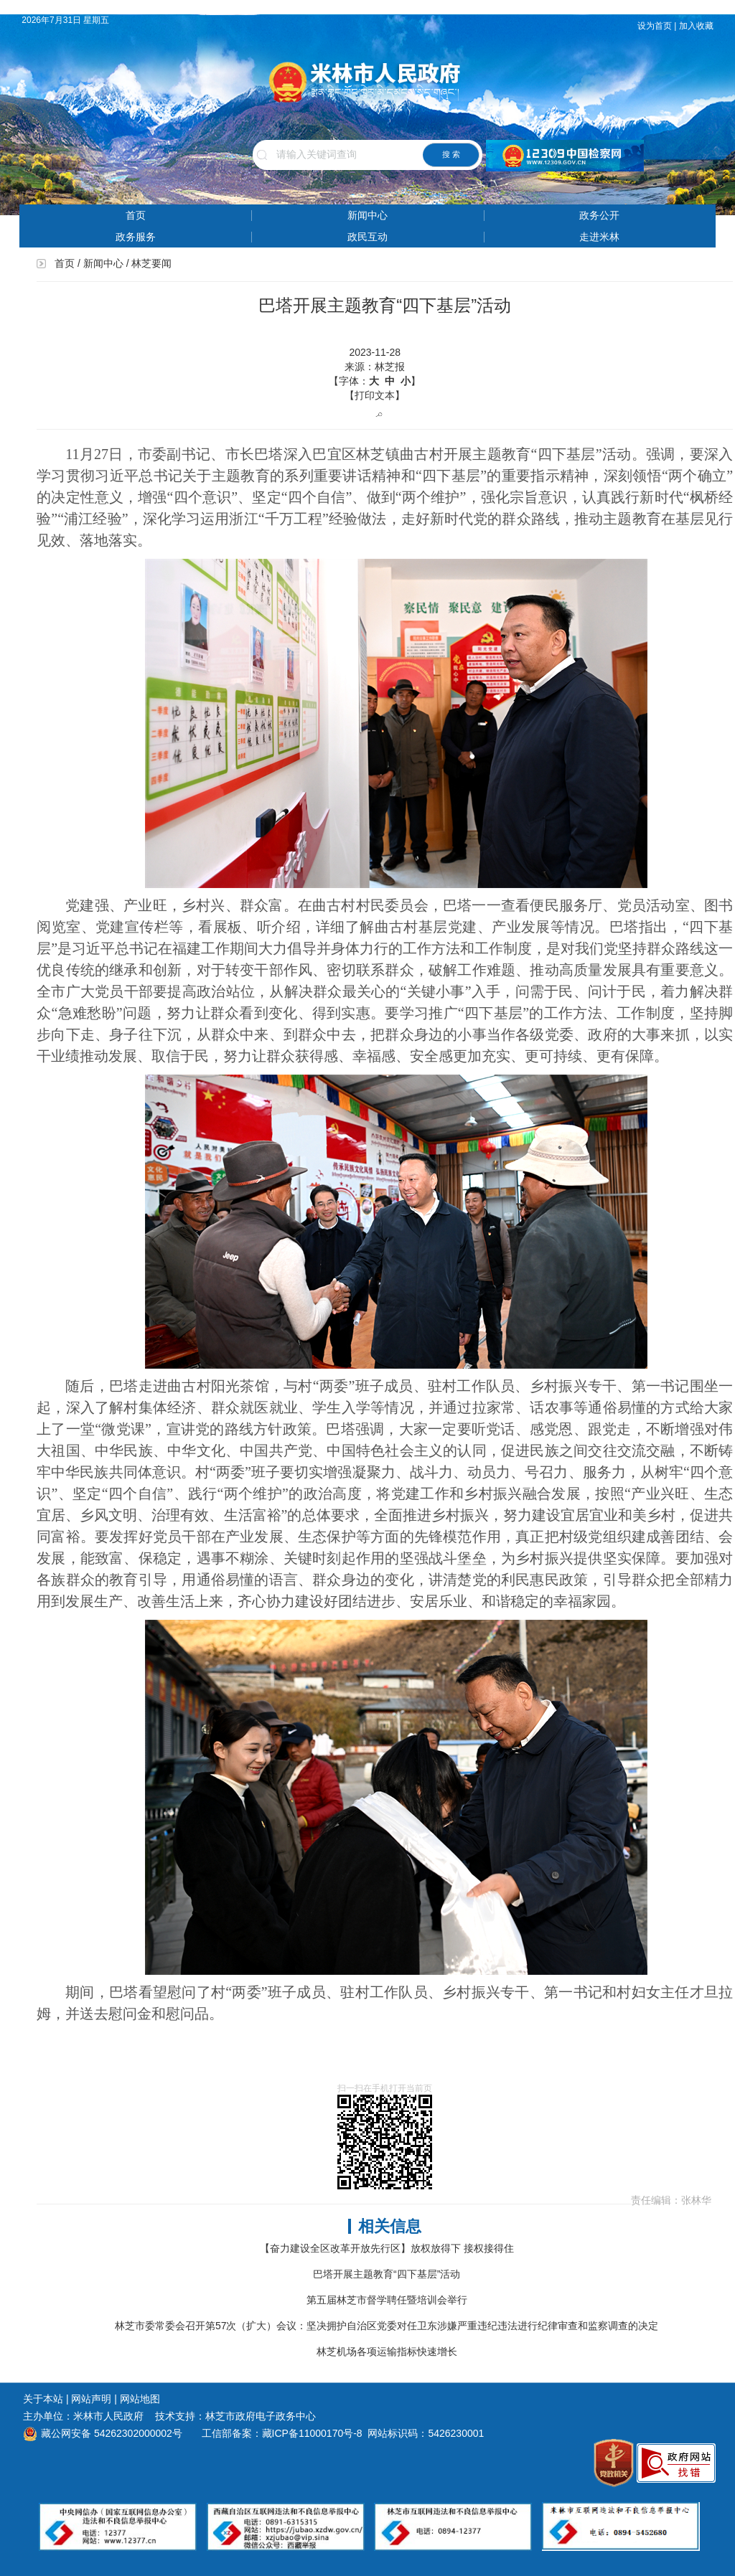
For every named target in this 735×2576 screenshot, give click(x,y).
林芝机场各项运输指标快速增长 (387, 2351)
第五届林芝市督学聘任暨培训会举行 (386, 2300)
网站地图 (140, 2399)
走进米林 (599, 236)
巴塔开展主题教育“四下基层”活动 (386, 2274)
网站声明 (91, 2399)
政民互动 (367, 236)
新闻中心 (367, 215)
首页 (136, 215)
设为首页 (654, 26)
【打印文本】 (375, 395)
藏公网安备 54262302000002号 (102, 2433)
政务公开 (599, 215)
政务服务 (136, 236)
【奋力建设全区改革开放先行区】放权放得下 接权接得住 (387, 2248)
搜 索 (451, 154)
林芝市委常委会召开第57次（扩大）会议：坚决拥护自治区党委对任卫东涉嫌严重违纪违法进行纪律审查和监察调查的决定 (387, 2325)
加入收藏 (697, 26)
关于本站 (43, 2399)
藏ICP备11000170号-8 (312, 2433)
